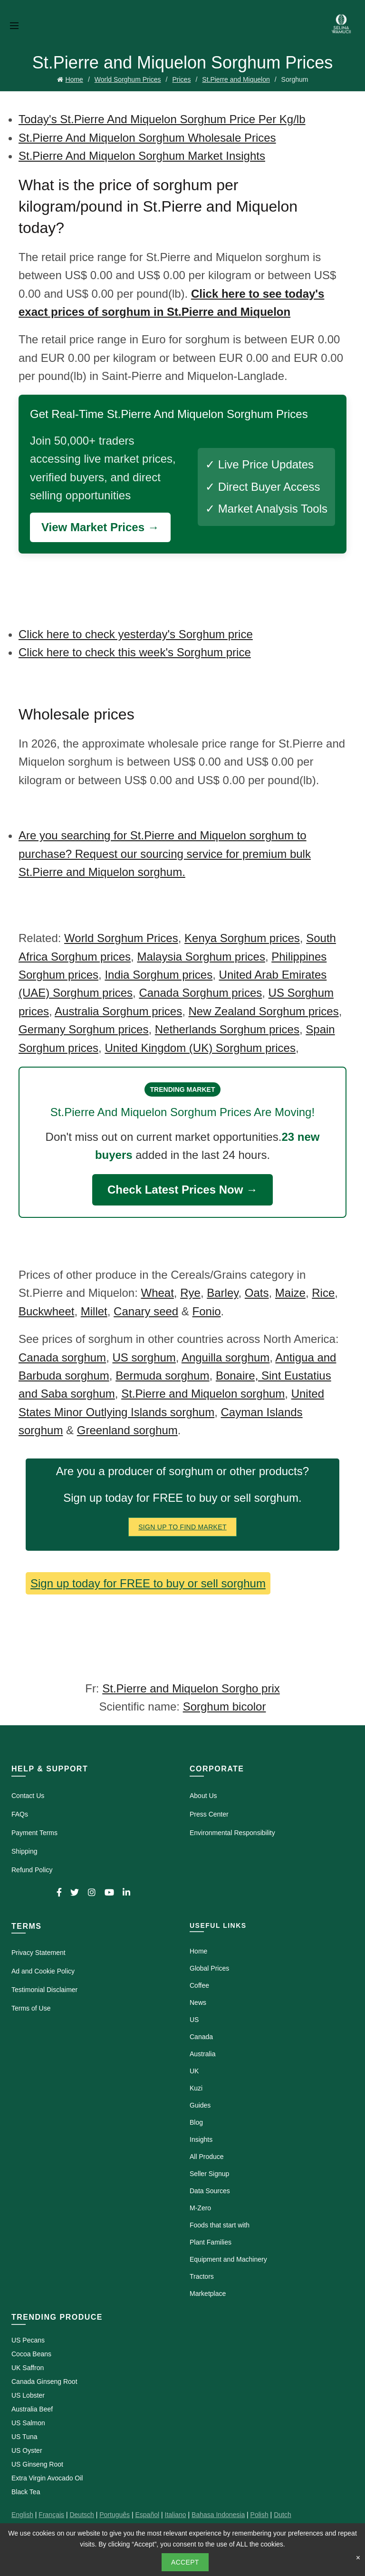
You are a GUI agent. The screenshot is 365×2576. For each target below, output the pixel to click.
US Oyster (26, 2450)
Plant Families (210, 2242)
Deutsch (81, 2514)
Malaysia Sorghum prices (201, 956)
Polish (259, 2514)
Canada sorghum (62, 1357)
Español (147, 2514)
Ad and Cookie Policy (43, 1971)
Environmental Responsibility (232, 1833)
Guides (200, 2105)
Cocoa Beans (31, 2354)
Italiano (175, 2514)
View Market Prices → (100, 527)
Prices (182, 79)
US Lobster (28, 2395)
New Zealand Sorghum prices (264, 1011)
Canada (201, 2037)
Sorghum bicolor (224, 1706)
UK (194, 2071)
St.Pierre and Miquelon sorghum (203, 1393)
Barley (222, 1292)
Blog (196, 2122)
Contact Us (27, 1795)
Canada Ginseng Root (44, 2381)
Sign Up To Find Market (182, 1527)
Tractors (202, 2276)
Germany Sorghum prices (83, 1029)
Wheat (157, 1292)
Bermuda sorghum (162, 1375)
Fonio (206, 1311)
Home (74, 79)
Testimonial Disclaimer (44, 1989)
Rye (190, 1292)
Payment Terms (34, 1833)
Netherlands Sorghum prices (227, 1029)
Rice (323, 1292)
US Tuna (24, 2436)
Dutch (282, 2514)
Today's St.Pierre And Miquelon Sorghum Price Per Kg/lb (162, 119)
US (194, 2019)
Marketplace (208, 2293)
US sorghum (143, 1357)
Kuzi (196, 2088)
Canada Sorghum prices (200, 992)
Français (51, 2514)
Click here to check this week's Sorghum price (135, 652)
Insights (201, 2139)
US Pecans (28, 2340)
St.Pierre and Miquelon (235, 79)
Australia (202, 2054)
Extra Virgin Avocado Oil (47, 2478)
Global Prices (209, 1968)
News (198, 2002)
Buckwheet (46, 1311)
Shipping (24, 1851)
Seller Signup (209, 2173)
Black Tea (25, 2492)
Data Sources (210, 2191)
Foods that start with (220, 2225)
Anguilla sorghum (225, 1357)
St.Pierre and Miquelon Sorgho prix (191, 1688)
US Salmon (28, 2423)
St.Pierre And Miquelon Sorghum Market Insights (142, 155)
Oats (257, 1292)
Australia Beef (32, 2409)
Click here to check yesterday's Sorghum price (136, 634)
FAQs (19, 1814)
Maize (290, 1292)
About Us (203, 1795)
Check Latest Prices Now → (182, 1189)
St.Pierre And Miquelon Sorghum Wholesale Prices (147, 137)
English (22, 2514)
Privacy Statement (38, 1952)
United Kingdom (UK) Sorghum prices (200, 1047)
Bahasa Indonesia (218, 2514)
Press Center (209, 1814)
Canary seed (146, 1311)
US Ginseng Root (37, 2464)
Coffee (199, 1985)
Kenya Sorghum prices (242, 938)
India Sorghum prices (158, 974)
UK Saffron (27, 2368)
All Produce (207, 2156)
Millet (94, 1311)
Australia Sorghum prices (118, 1011)
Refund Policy (31, 1870)
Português (114, 2514)
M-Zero (200, 2208)
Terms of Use (30, 2008)
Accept (185, 2562)
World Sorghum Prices (128, 79)
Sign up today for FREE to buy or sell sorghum (148, 1583)
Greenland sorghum (127, 1430)
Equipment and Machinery (228, 2259)
